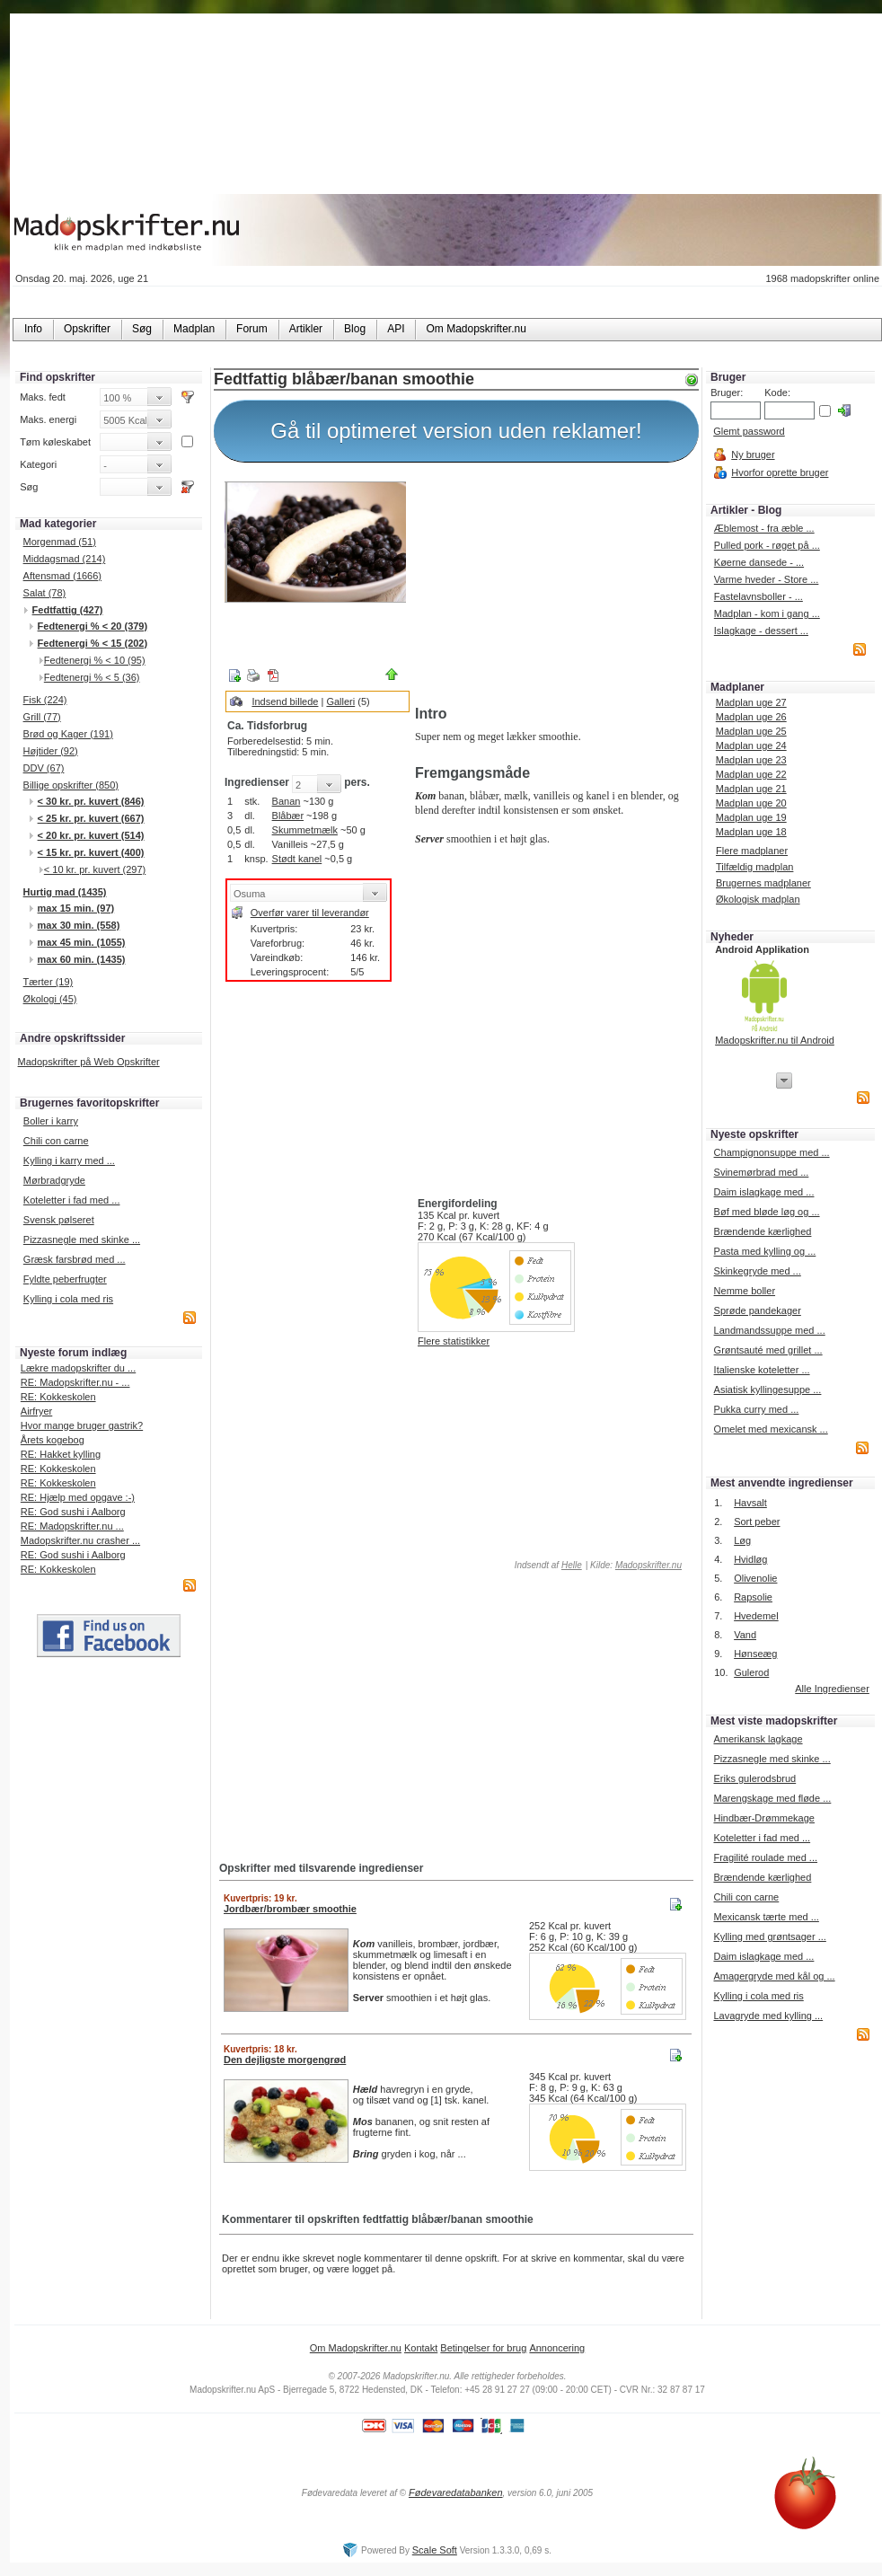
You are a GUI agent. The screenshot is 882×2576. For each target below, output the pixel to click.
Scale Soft (434, 2550)
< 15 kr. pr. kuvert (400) (91, 852)
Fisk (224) (45, 699)
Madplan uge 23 (751, 759)
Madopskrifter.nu (648, 1565)
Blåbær (288, 815)
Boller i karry (50, 1121)
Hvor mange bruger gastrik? (82, 1425)
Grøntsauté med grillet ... (768, 1350)
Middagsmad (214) (64, 558)
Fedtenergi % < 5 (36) (92, 677)
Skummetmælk (305, 830)
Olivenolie (755, 1578)
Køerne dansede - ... (759, 562)
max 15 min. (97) (76, 908)
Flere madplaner (752, 850)
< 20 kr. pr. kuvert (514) (91, 835)
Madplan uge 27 (751, 702)
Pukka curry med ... (756, 1409)
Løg (742, 1540)
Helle (571, 1565)
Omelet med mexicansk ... (771, 1429)
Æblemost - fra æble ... (764, 528)
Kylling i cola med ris (68, 1298)
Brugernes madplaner (763, 883)
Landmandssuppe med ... (769, 1330)
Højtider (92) (50, 750)
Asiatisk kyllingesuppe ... (768, 1389)
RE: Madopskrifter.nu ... (72, 1526)
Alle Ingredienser (832, 1688)
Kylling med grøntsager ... (769, 1936)
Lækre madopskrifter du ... (78, 1368)
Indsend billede (284, 701)
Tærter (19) (48, 981)
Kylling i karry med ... (69, 1160)
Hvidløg (750, 1559)
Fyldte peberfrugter (65, 1279)
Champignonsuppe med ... (772, 1152)
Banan (286, 801)
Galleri (340, 701)
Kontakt (420, 2347)
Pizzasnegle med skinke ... (81, 1239)
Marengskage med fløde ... (772, 1798)
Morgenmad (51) (59, 541)
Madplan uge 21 (751, 788)
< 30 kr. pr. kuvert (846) (91, 801)
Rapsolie (753, 1597)
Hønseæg (755, 1653)
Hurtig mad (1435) (65, 892)
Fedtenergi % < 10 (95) (95, 660)
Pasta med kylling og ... (765, 1251)
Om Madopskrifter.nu (355, 2347)
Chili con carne (56, 1140)
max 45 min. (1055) (82, 942)
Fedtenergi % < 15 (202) (93, 643)
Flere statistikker (454, 1341)
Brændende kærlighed (763, 1231)
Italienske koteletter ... (762, 1369)
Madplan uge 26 (751, 716)
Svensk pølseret (58, 1219)
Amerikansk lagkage (757, 1739)
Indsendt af (547, 1565)
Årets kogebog (52, 1439)
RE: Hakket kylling (61, 1454)
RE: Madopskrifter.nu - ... (75, 1382)
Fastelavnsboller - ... (758, 596)
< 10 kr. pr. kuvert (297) (95, 869)
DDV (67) (44, 768)
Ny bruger (752, 454)
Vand (745, 1634)
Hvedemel (756, 1615)
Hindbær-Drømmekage (763, 1818)
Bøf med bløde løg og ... (767, 1211)
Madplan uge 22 (751, 774)
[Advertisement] (553, 586)
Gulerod (751, 1672)
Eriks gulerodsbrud (754, 1778)
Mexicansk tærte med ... (765, 1916)
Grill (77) (42, 716)
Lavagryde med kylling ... (768, 2015)
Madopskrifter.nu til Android (774, 1040)
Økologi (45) (50, 998)
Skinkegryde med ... (757, 1271)
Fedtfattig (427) (67, 609)
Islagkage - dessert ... (761, 630)
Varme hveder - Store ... (766, 579)
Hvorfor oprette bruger (779, 472)
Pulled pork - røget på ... (767, 545)
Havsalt (750, 1502)
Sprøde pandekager (757, 1310)
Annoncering (557, 2347)
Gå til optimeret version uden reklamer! (456, 431)
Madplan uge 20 (751, 803)
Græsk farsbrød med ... (74, 1259)
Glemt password (748, 431)
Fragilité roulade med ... (765, 1857)
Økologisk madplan (758, 899)
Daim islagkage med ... (764, 1192)
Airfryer (36, 1411)
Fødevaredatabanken (456, 2492)
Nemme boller (744, 1290)
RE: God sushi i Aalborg (73, 1511)
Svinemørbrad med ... (761, 1172)
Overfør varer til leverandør (310, 912)
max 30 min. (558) (79, 925)
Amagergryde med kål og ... (773, 1976)
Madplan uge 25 (751, 731)
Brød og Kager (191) (68, 733)
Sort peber (757, 1521)
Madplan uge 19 (751, 817)
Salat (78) (44, 592)
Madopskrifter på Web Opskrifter (89, 1061)
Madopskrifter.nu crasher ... (80, 1540)
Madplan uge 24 (751, 745)
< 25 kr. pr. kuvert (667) (91, 818)
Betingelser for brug (483, 2347)
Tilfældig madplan (754, 866)
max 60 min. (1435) (82, 959)
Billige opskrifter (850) (71, 785)
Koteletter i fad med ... (71, 1200)
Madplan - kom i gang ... (767, 613)
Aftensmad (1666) (62, 575)
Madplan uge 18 (751, 831)
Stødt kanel (297, 858)
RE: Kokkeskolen (58, 1396)
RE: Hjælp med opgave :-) (78, 1497)
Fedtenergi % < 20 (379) (93, 626)
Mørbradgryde (54, 1180)
